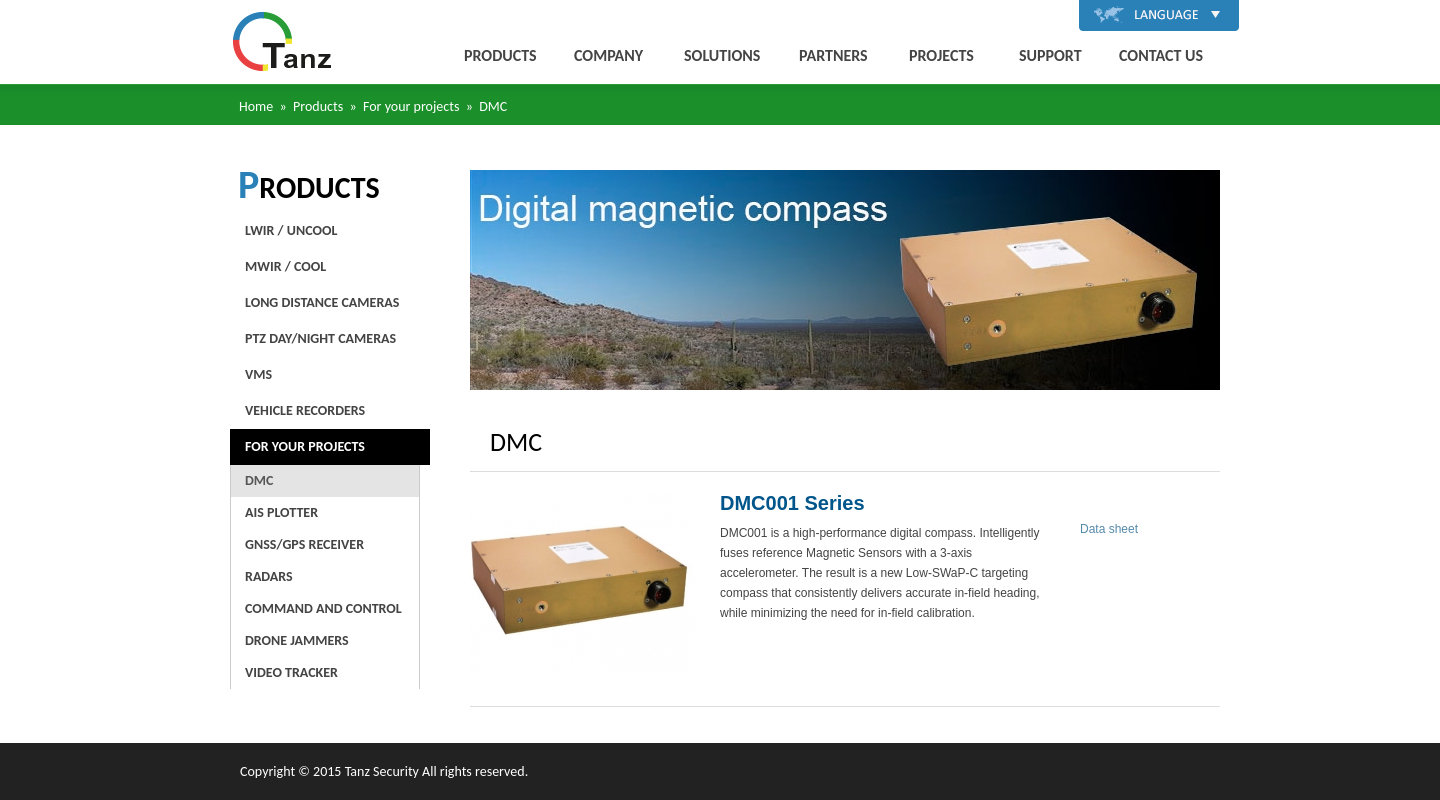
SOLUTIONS (722, 55)
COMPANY (608, 55)
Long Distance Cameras (322, 302)
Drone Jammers (297, 640)
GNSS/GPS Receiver (304, 544)
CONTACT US (1161, 55)
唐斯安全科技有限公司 (282, 42)
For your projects (305, 446)
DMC (259, 480)
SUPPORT (1050, 55)
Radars (269, 576)
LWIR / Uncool (291, 230)
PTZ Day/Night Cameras (320, 338)
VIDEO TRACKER (291, 672)
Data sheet (1109, 529)
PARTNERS (833, 55)
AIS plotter (281, 512)
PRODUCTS (500, 55)
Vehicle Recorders (305, 410)
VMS (258, 374)
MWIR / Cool (285, 266)
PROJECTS (941, 55)
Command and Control (323, 608)
